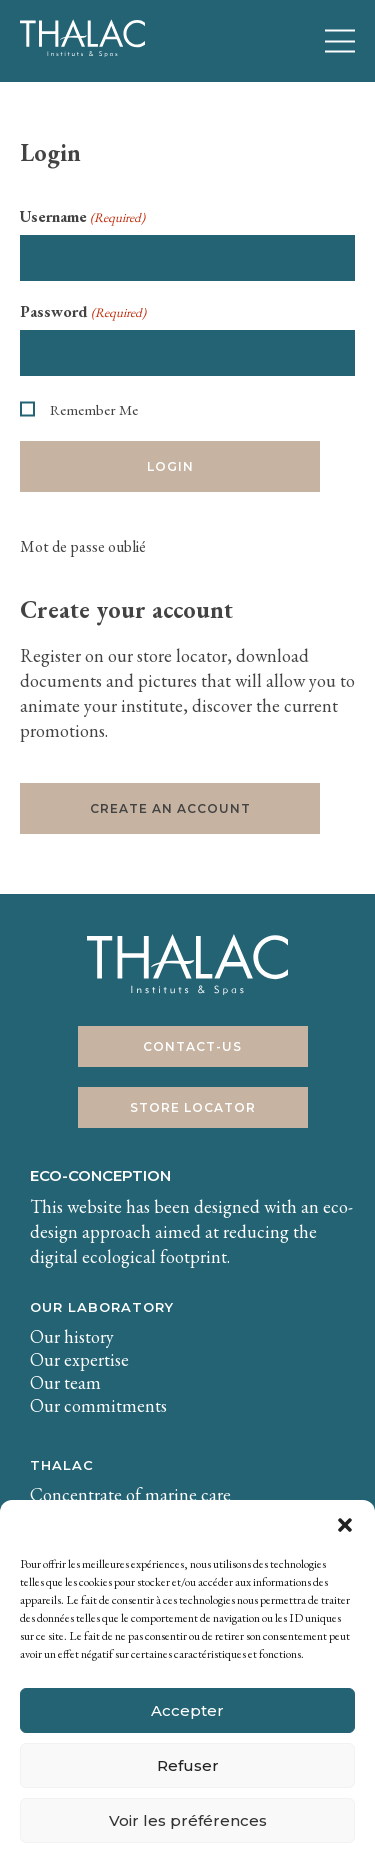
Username (82, 216)
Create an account (170, 808)
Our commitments (98, 1405)
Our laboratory (102, 1307)
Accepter (187, 1710)
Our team (65, 1382)
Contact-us (192, 1046)
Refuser (188, 1765)
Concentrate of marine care (130, 1494)
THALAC (62, 1465)
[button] (345, 1525)
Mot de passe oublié (83, 546)
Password (83, 311)
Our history (72, 1336)
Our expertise (79, 1359)
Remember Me (94, 409)
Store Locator (193, 1107)
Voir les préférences (188, 1820)
